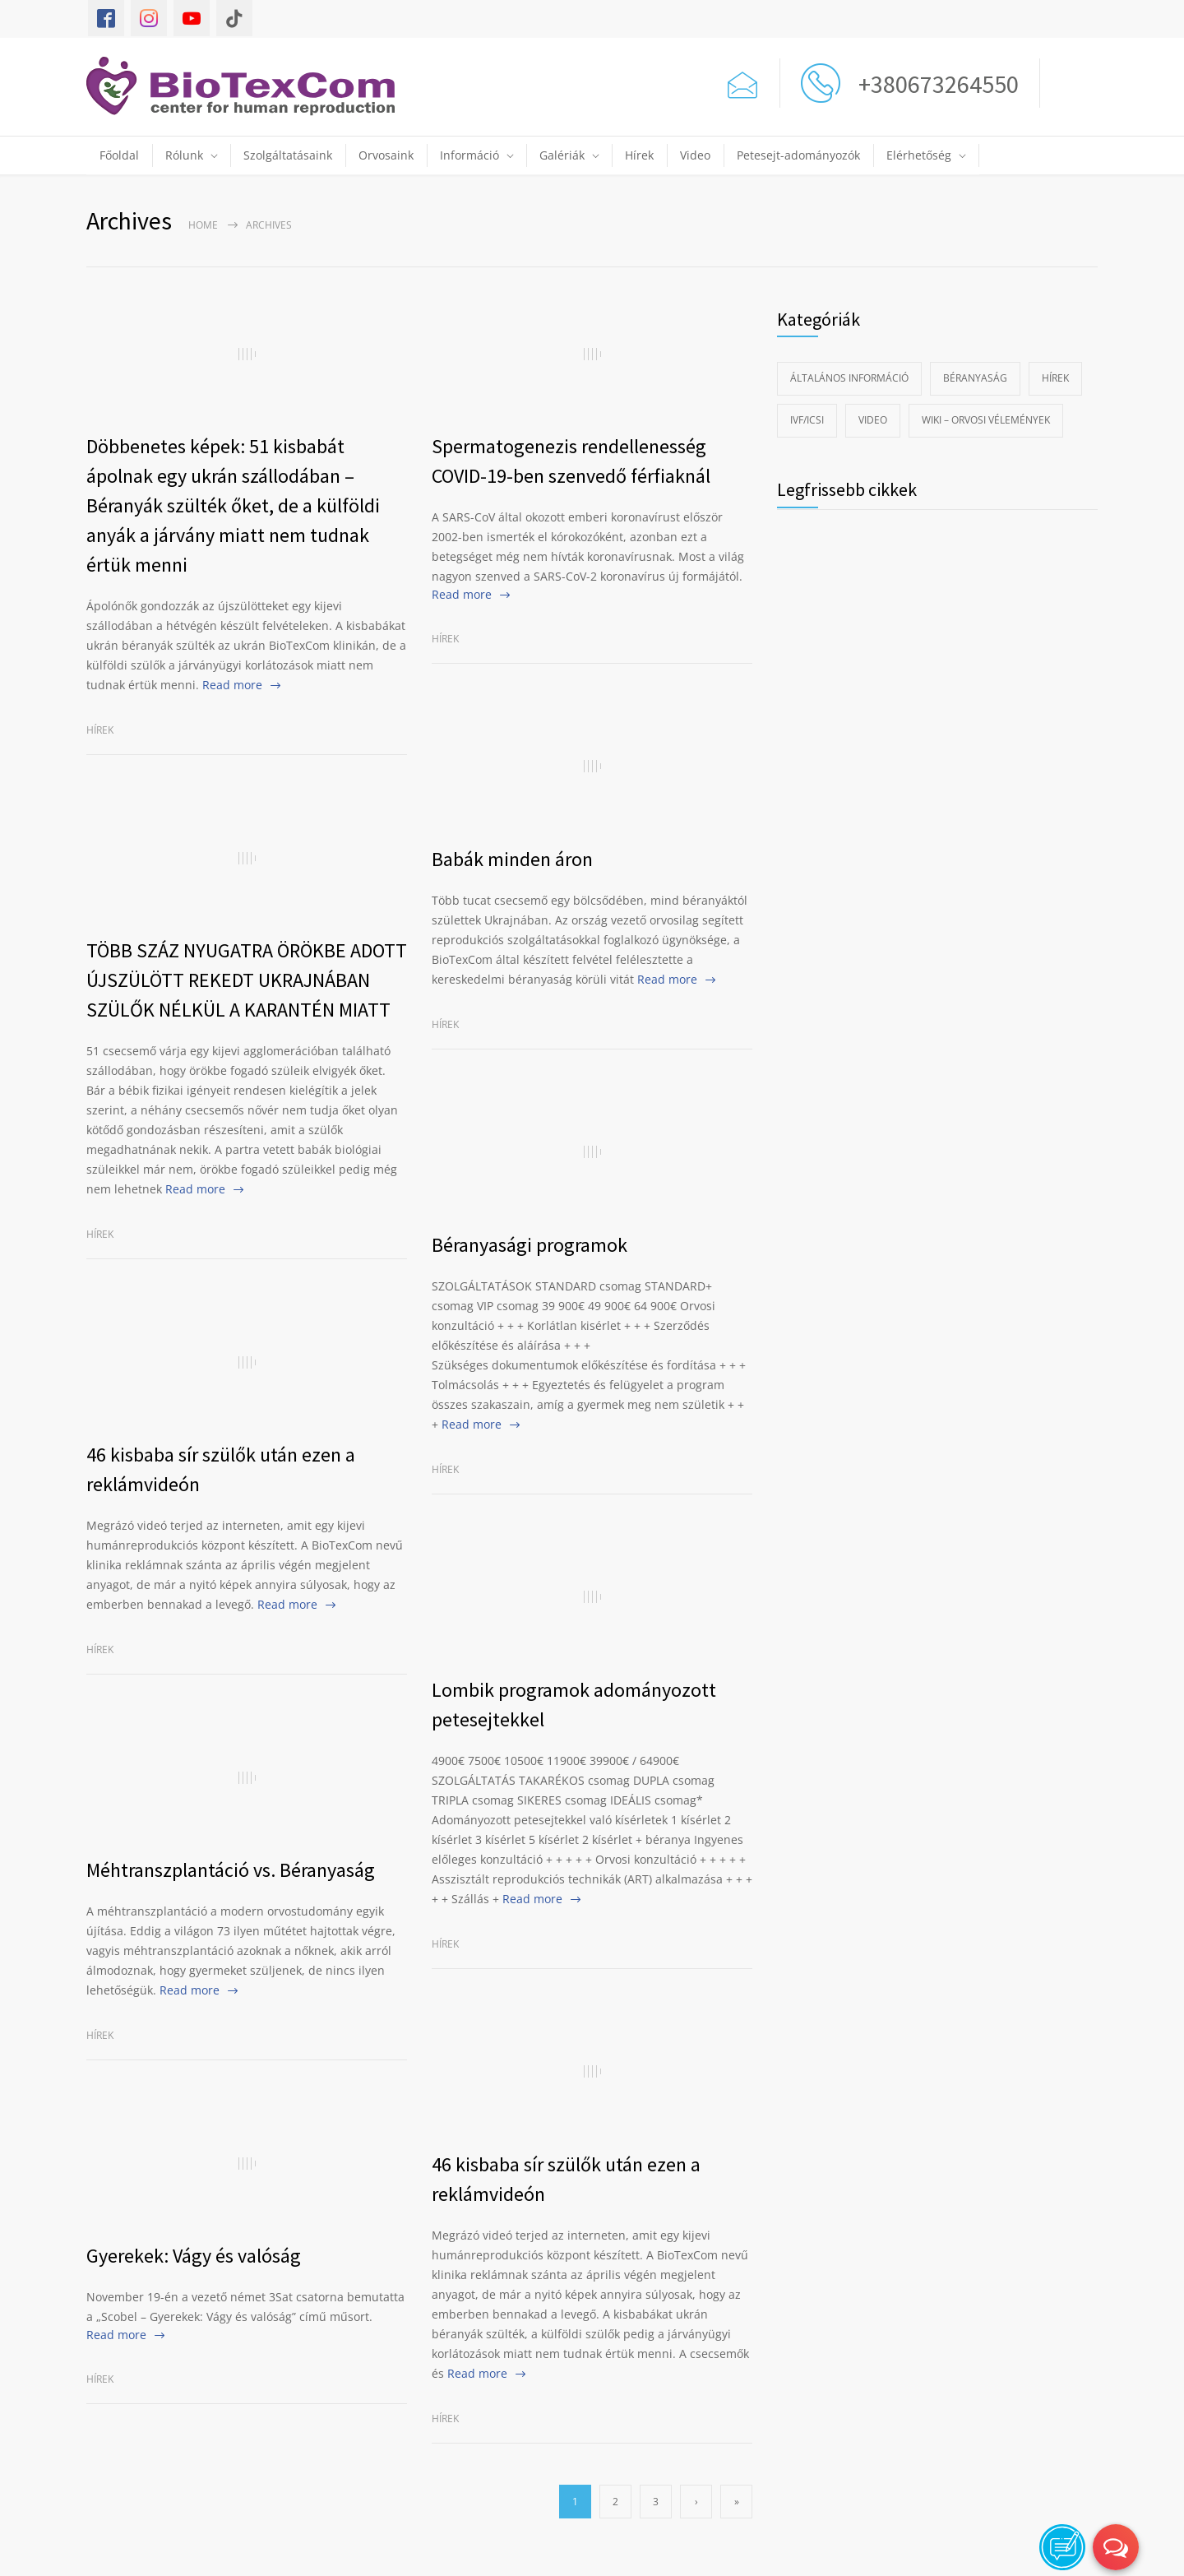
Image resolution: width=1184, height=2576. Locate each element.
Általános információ (849, 378)
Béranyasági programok (529, 1245)
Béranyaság (975, 378)
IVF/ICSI (807, 420)
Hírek (639, 155)
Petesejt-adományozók (798, 155)
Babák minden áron (512, 859)
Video (695, 155)
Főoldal (119, 155)
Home (203, 225)
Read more (232, 685)
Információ (469, 155)
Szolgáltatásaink (287, 155)
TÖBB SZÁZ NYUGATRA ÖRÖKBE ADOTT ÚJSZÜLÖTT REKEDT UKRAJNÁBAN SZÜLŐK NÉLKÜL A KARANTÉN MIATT (246, 980)
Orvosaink (386, 155)
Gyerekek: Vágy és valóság (193, 2255)
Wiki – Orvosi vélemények (986, 420)
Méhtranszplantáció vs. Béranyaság (230, 1870)
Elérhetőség (918, 155)
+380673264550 (934, 84)
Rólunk (184, 155)
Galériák (562, 155)
